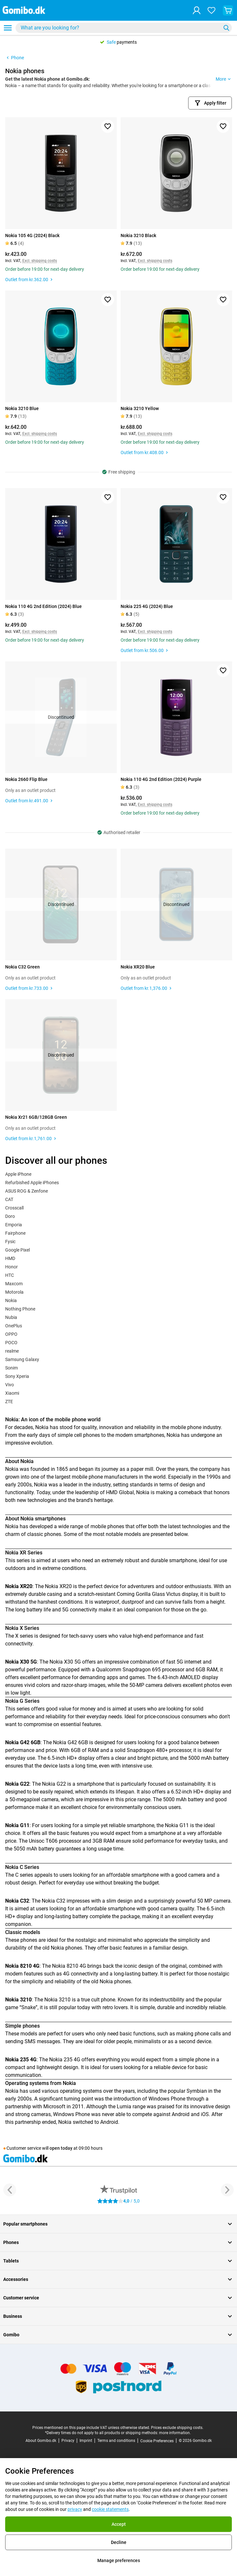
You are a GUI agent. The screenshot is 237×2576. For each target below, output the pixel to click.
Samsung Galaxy (22, 1359)
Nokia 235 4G (64, 2059)
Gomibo (118, 2335)
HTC (9, 1275)
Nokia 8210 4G (69, 1966)
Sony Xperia (17, 1376)
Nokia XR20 (58, 1586)
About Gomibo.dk (41, 2440)
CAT (9, 1199)
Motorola (14, 1292)
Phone (14, 57)
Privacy (67, 2440)
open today (60, 2148)
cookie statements (110, 2509)
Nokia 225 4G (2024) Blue (147, 606)
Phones (118, 2242)
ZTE (9, 1401)
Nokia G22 (54, 1784)
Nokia (11, 1300)
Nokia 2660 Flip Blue (26, 779)
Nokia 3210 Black (138, 235)
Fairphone (15, 1233)
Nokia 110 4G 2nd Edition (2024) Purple (161, 779)
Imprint (86, 2440)
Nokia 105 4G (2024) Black (32, 235)
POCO (11, 1342)
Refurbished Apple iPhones (32, 1182)
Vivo (9, 1384)
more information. (175, 2433)
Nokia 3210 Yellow (140, 408)
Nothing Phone (20, 1308)
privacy (75, 2509)
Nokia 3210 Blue (22, 408)
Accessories (118, 2279)
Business (118, 2316)
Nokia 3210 (57, 2000)
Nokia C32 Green (22, 966)
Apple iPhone (18, 1174)
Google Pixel (17, 1250)
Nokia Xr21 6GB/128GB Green (36, 1117)
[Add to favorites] (107, 126)
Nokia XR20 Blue (138, 966)
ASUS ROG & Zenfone (26, 1191)
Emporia (13, 1224)
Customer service (118, 2298)
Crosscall (14, 1207)
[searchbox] (119, 28)
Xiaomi (12, 1393)
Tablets (118, 2261)
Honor (11, 1266)
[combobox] (124, 28)
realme (12, 1351)
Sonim (11, 1367)
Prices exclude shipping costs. (177, 2427)
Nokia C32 (53, 1901)
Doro (10, 1216)
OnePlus (13, 1325)
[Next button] (227, 2189)
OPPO (11, 1334)
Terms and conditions (116, 2440)
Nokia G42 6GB (70, 1742)
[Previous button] (9, 2189)
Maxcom (14, 1283)
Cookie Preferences (157, 2441)
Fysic (10, 1241)
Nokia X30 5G (65, 1662)
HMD (10, 1258)
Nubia (11, 1317)
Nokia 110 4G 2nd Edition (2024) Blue (43, 606)
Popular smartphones (118, 2224)
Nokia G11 (177, 1825)
